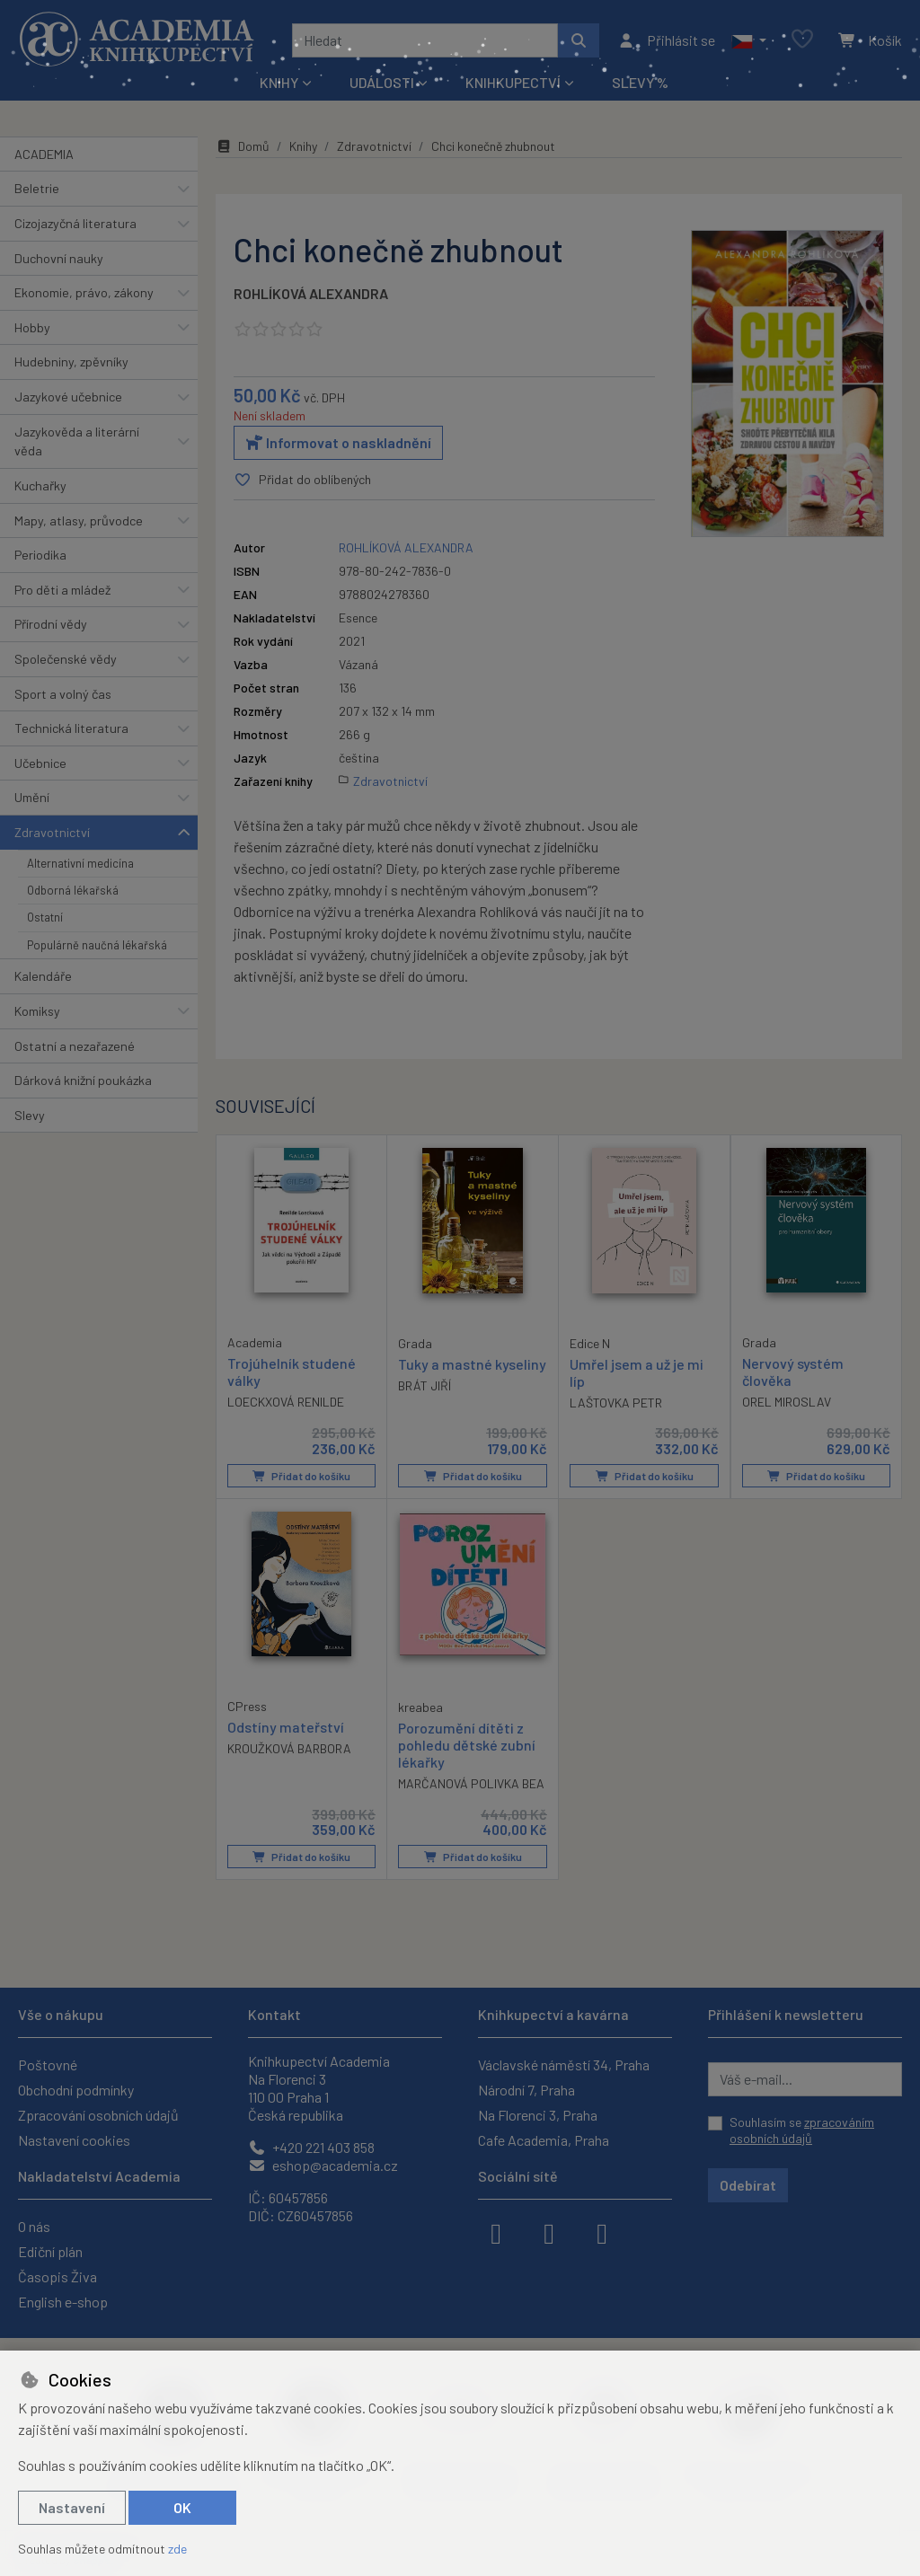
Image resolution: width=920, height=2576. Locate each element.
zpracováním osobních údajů (802, 2130)
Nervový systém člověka (793, 1371)
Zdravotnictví (52, 832)
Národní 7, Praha (526, 2089)
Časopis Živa (57, 2276)
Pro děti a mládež (62, 589)
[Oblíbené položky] (802, 40)
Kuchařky (40, 485)
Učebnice (40, 763)
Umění (31, 797)
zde (177, 2548)
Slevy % (640, 82)
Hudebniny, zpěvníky (71, 361)
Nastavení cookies (74, 2139)
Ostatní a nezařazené (74, 1046)
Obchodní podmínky (76, 2089)
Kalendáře (43, 976)
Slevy (29, 1115)
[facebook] (496, 2232)
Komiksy (37, 1011)
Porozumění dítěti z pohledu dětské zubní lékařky (466, 1743)
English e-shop (63, 2301)
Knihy (303, 146)
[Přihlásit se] (666, 40)
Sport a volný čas (62, 693)
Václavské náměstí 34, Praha (564, 2064)
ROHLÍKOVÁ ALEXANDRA (311, 293)
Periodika (40, 554)
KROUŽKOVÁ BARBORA (289, 1748)
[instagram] (549, 2232)
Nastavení (72, 2507)
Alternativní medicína (80, 863)
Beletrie (36, 188)
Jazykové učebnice (68, 396)
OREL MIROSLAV (786, 1401)
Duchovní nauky (58, 258)
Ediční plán (50, 2251)
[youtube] (602, 2232)
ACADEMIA (44, 154)
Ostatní (45, 917)
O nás (34, 2226)
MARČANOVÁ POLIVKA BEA (471, 1783)
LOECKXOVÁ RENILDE (285, 1401)
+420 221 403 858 (311, 2147)
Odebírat (748, 2184)
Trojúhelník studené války (291, 1371)
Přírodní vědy (50, 623)
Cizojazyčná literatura (75, 223)
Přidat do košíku (301, 1475)
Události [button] (381, 82)
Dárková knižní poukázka (83, 1080)
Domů (243, 146)
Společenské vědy (65, 658)
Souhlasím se (802, 2130)
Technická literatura (71, 728)
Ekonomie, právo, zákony (84, 292)
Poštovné (47, 2064)
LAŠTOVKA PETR (616, 1402)
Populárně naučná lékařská (97, 945)
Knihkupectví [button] (513, 82)
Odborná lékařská (73, 890)
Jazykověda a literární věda (76, 441)
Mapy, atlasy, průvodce (78, 520)
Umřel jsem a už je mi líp (636, 1371)
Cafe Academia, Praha (543, 2139)
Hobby (32, 327)
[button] (748, 40)
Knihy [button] (279, 82)
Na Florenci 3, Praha (537, 2114)
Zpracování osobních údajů (98, 2114)
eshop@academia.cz (323, 2165)
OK (182, 2507)
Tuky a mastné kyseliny (472, 1363)
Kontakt (274, 2014)
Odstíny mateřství (285, 1725)
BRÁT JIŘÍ (424, 1385)
